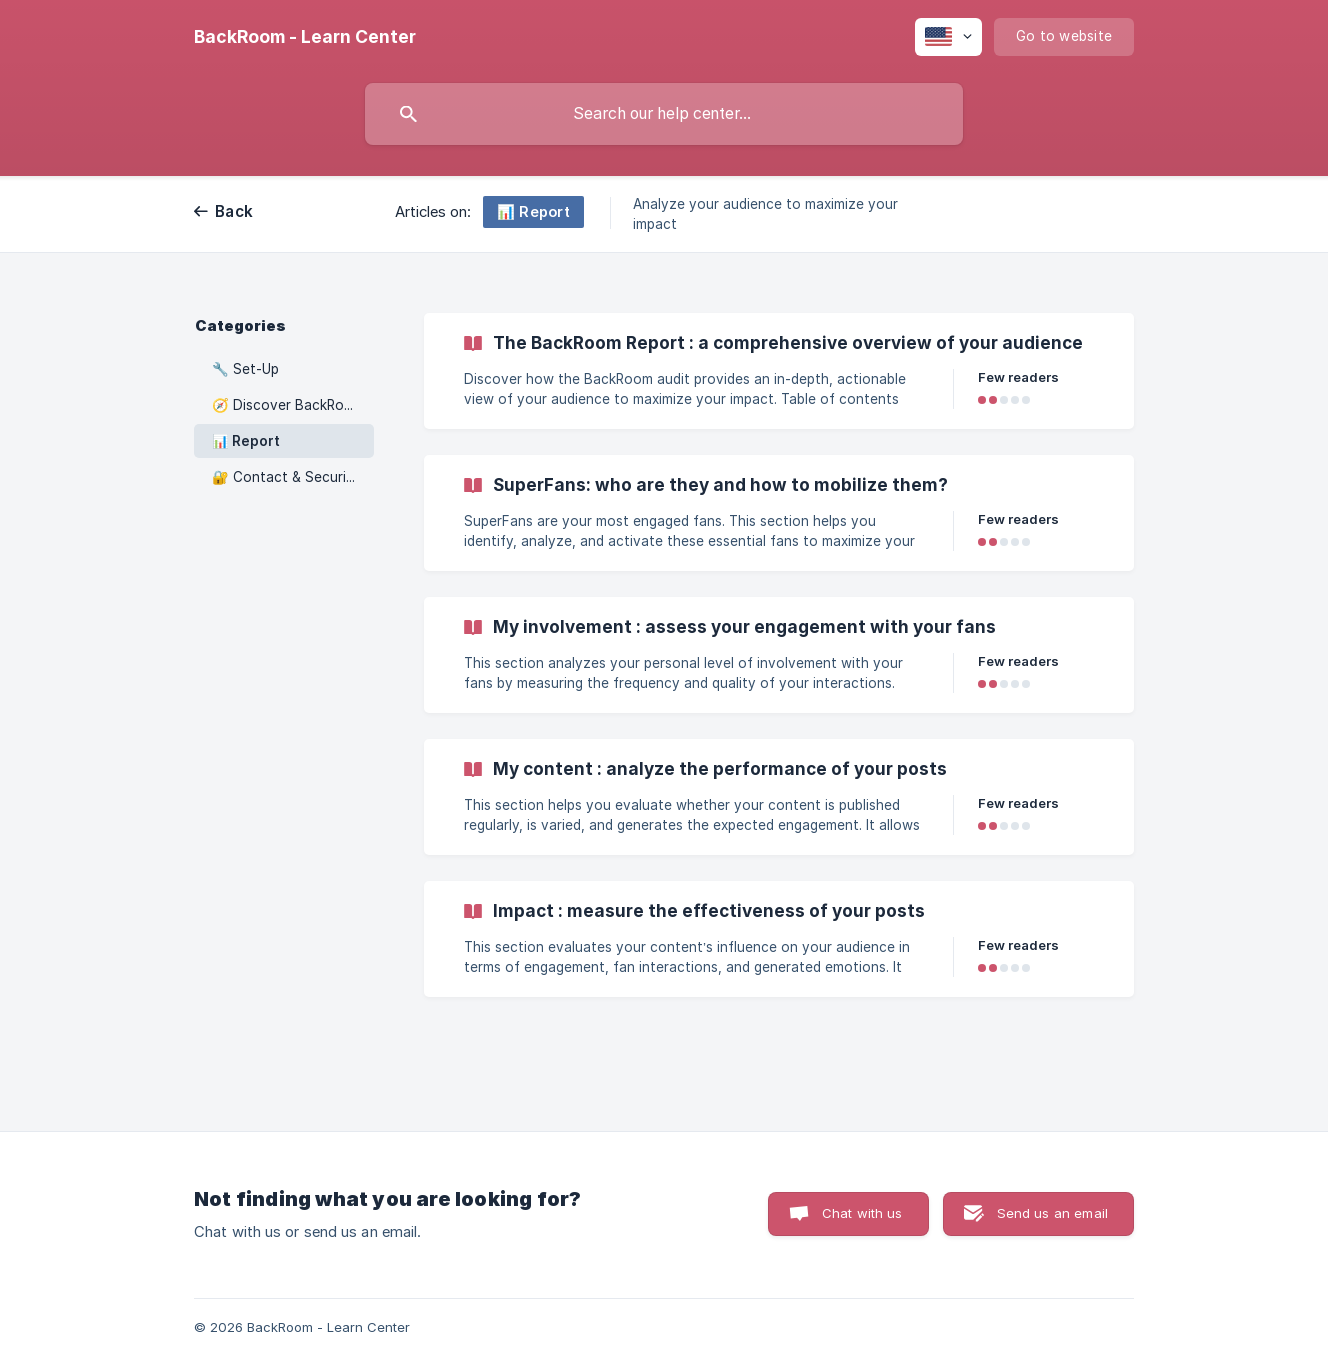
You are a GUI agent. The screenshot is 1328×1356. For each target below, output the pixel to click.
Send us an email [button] (1052, 1213)
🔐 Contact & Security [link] (286, 477)
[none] (305, 37)
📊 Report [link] (246, 441)
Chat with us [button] (862, 1213)
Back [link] (234, 211)
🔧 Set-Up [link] (245, 369)
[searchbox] (664, 114)
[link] (779, 371)
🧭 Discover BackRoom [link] (288, 405)
